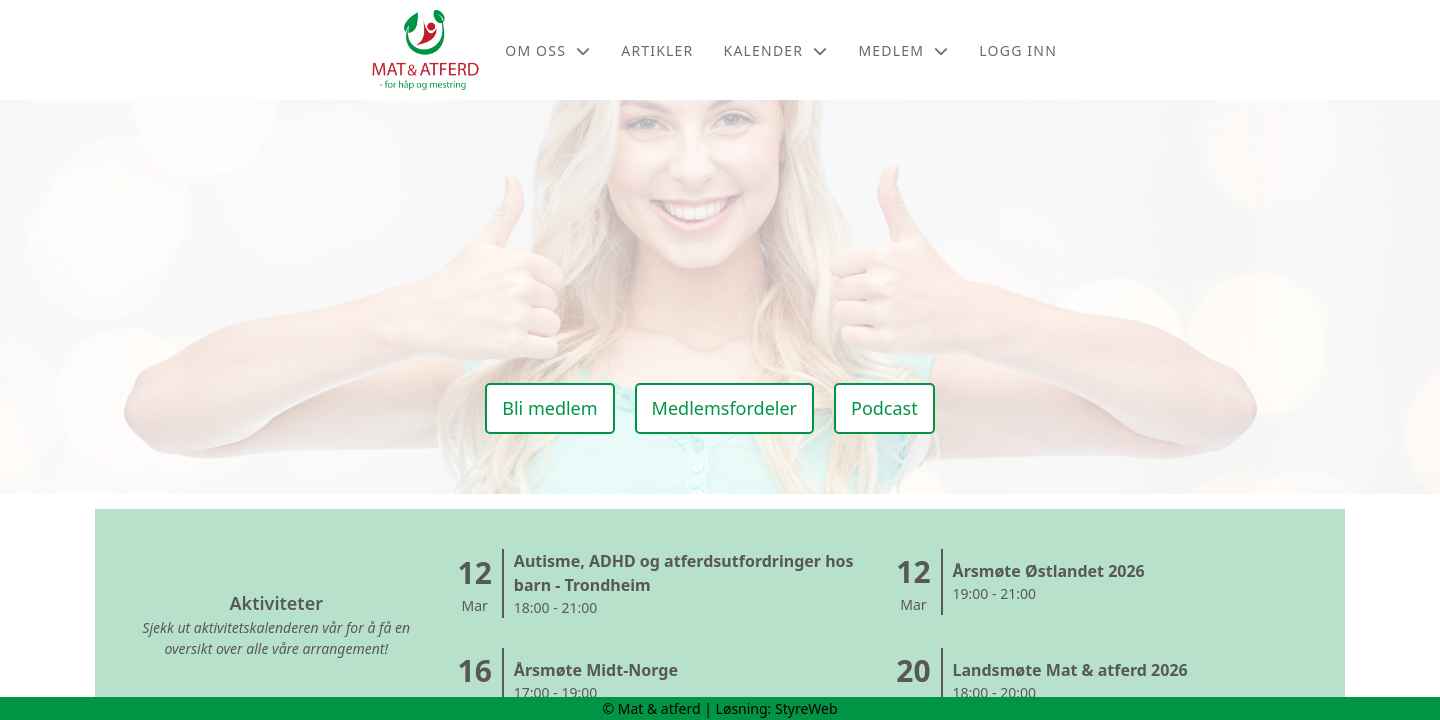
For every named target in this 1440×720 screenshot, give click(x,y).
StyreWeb (806, 708)
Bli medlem (549, 408)
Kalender (776, 50)
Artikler (657, 50)
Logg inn (1018, 50)
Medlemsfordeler (724, 408)
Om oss (548, 50)
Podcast (884, 408)
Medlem (903, 50)
